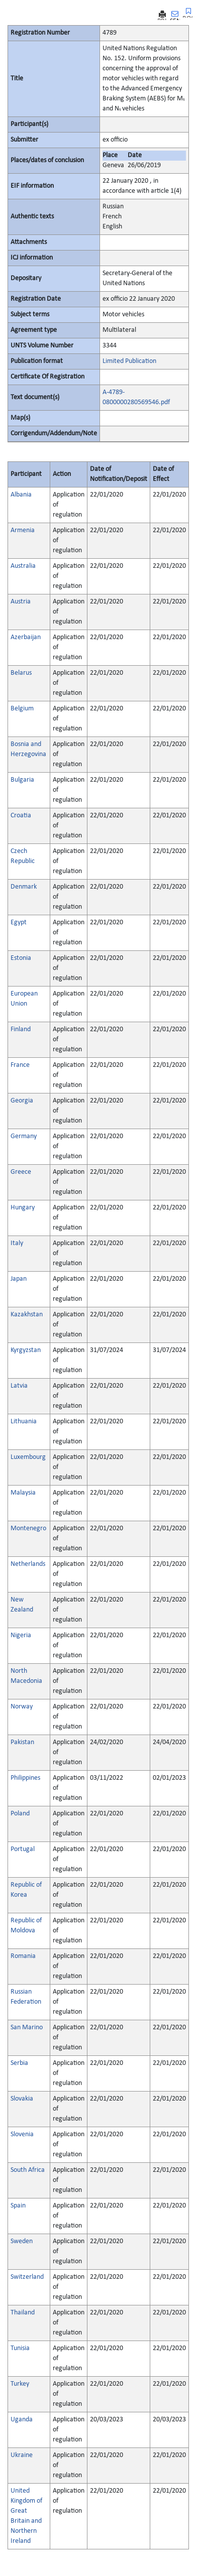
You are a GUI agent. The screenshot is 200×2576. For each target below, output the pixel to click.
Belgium (22, 708)
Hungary (23, 1207)
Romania (23, 1956)
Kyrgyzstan (26, 1350)
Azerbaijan (26, 637)
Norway (22, 1706)
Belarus (21, 673)
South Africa (28, 2170)
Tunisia (20, 2348)
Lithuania (24, 1421)
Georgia (22, 1101)
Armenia (23, 530)
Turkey (20, 2384)
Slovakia (22, 2099)
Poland (20, 1813)
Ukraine (22, 2455)
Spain (18, 2206)
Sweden (22, 2241)
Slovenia (22, 2134)
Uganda (22, 2419)
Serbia (19, 2063)
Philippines (25, 1778)
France (20, 1065)
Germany (24, 1136)
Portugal (23, 1849)
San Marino (27, 2027)
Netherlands (28, 1564)
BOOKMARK (187, 13)
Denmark (24, 887)
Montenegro (28, 1528)
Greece (21, 1172)
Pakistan (22, 1742)
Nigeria (21, 1635)
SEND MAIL (175, 15)
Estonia (21, 958)
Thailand (23, 2312)
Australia (23, 566)
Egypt (19, 922)
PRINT (162, 15)
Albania (21, 495)
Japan (19, 1279)
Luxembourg (28, 1457)
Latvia (19, 1386)
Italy (17, 1243)
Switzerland (27, 2277)
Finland (21, 1029)
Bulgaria (22, 780)
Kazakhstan (27, 1314)
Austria (21, 601)
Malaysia (23, 1493)
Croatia (21, 815)
